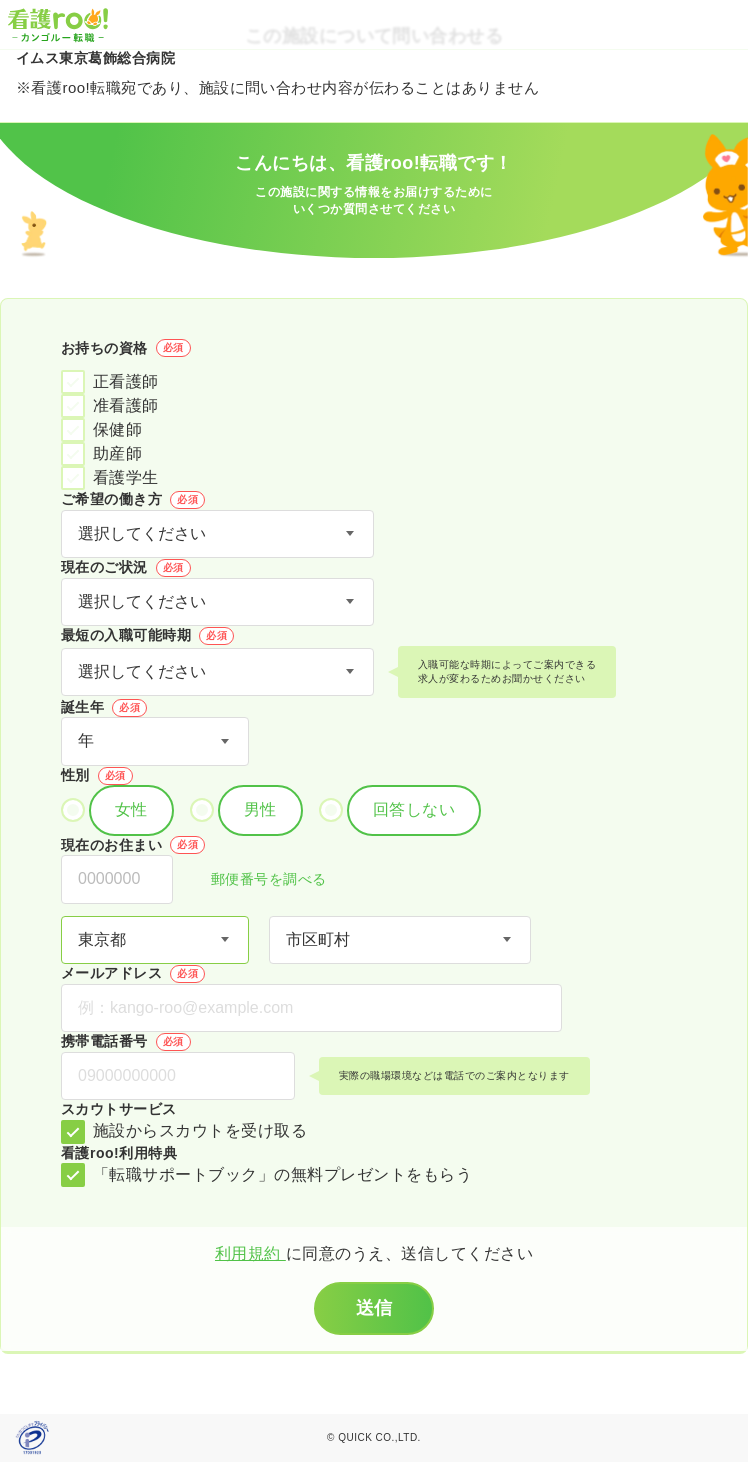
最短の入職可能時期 (147, 636)
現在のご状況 (126, 568)
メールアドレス (133, 974)
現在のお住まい (133, 845)
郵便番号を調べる (258, 880)
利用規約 (250, 1253)
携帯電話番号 (126, 1042)
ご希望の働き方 (133, 500)
